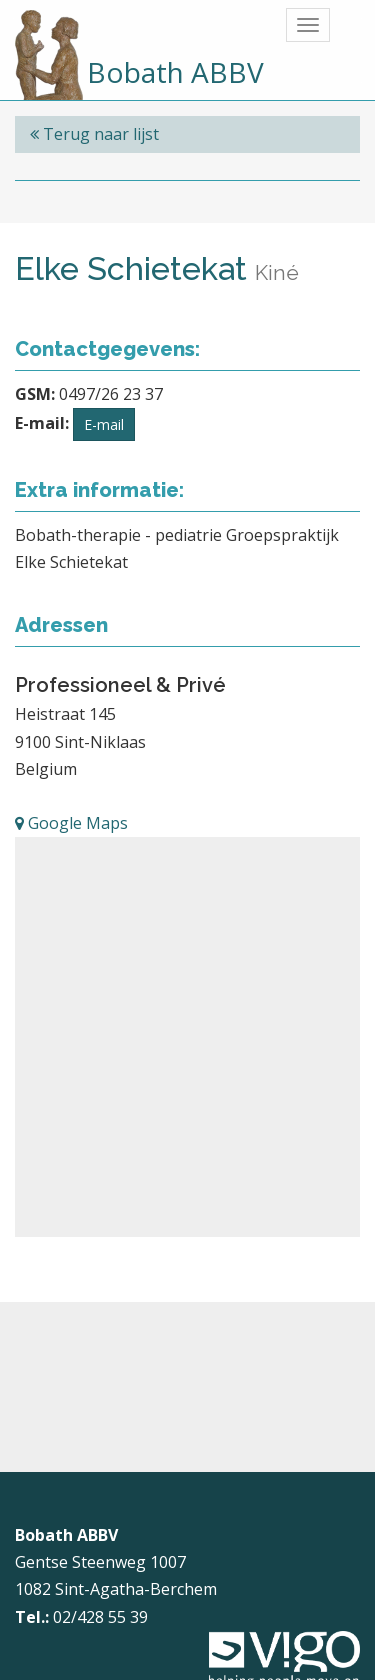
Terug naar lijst (94, 134)
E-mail (104, 424)
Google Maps (71, 823)
